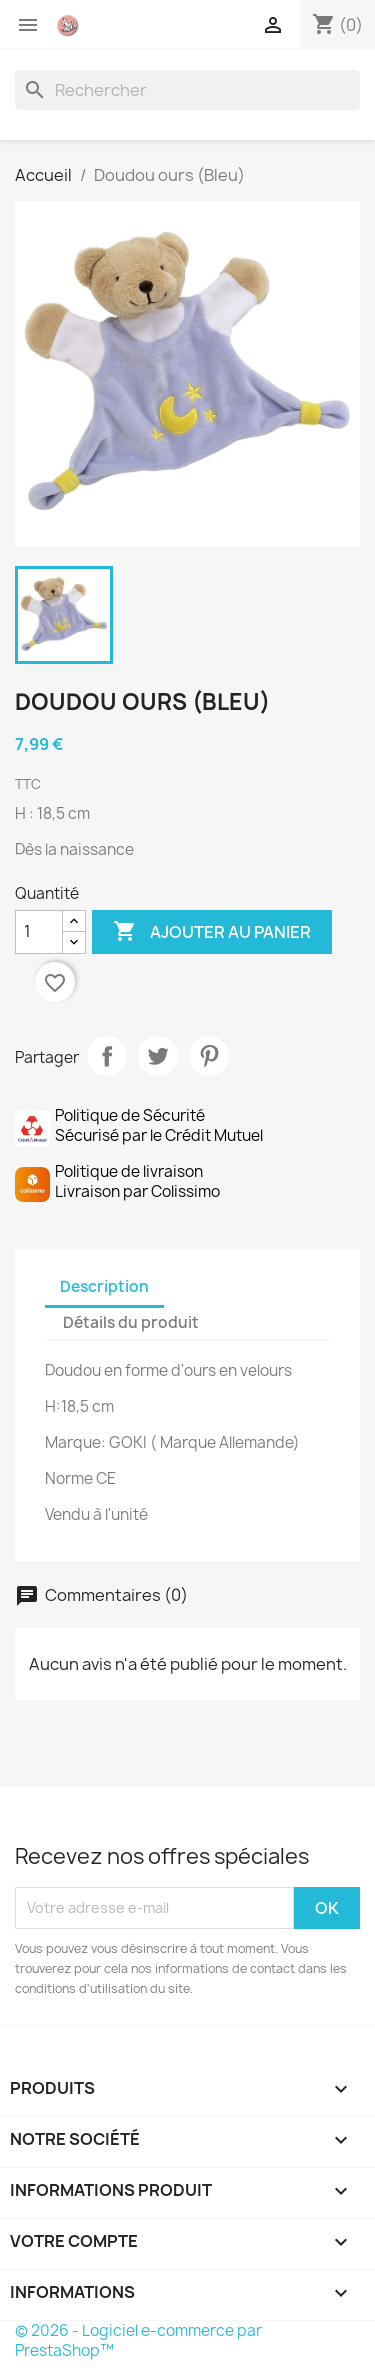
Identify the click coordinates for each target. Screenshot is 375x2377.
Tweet (158, 1056)
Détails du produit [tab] (131, 1322)
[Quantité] (39, 932)
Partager (107, 1056)
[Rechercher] (187, 90)
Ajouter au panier (212, 932)
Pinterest (209, 1056)
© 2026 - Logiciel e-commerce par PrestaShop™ (138, 2340)
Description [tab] (104, 1286)
